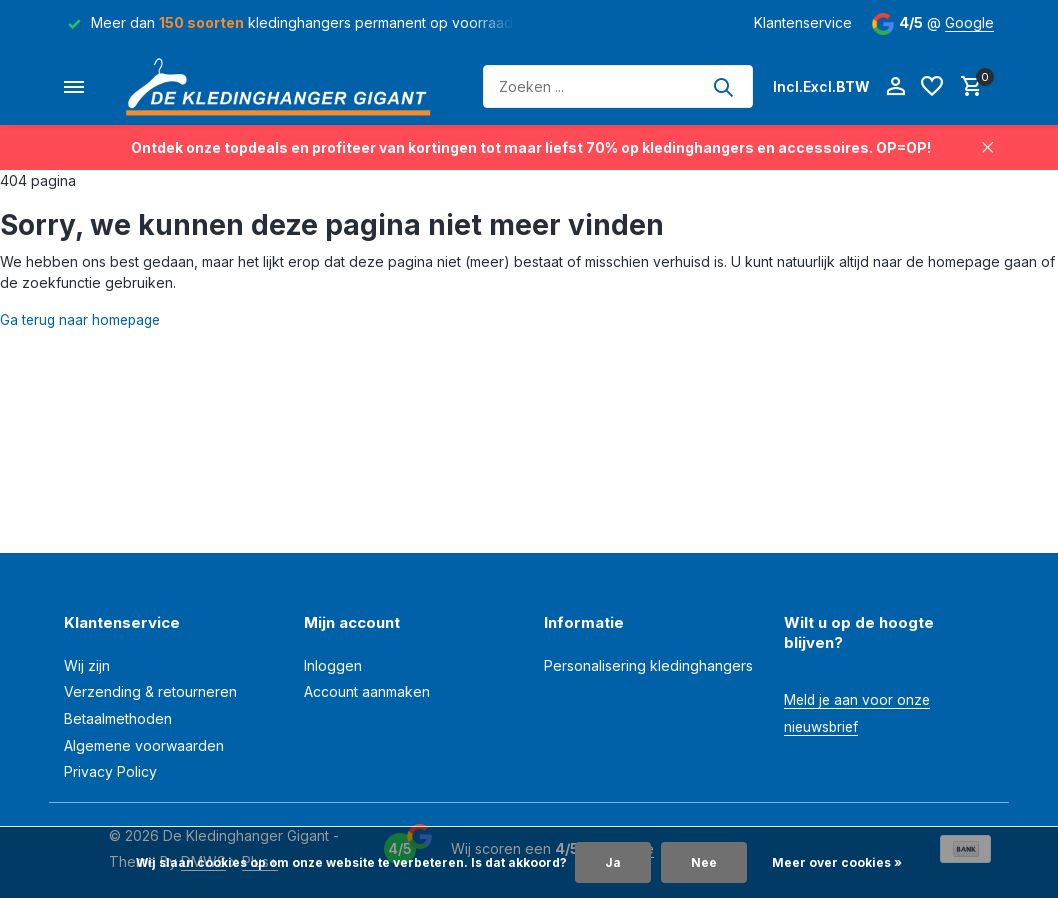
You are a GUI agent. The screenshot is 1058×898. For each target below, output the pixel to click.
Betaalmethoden (118, 718)
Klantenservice (803, 22)
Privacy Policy (110, 771)
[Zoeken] (618, 86)
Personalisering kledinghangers (648, 665)
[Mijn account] (895, 87)
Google (969, 22)
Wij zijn (87, 665)
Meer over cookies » (837, 862)
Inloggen (333, 665)
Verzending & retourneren (150, 691)
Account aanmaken (367, 691)
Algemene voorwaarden (144, 745)
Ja (613, 862)
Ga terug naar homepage (83, 319)
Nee (704, 862)
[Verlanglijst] (932, 87)
